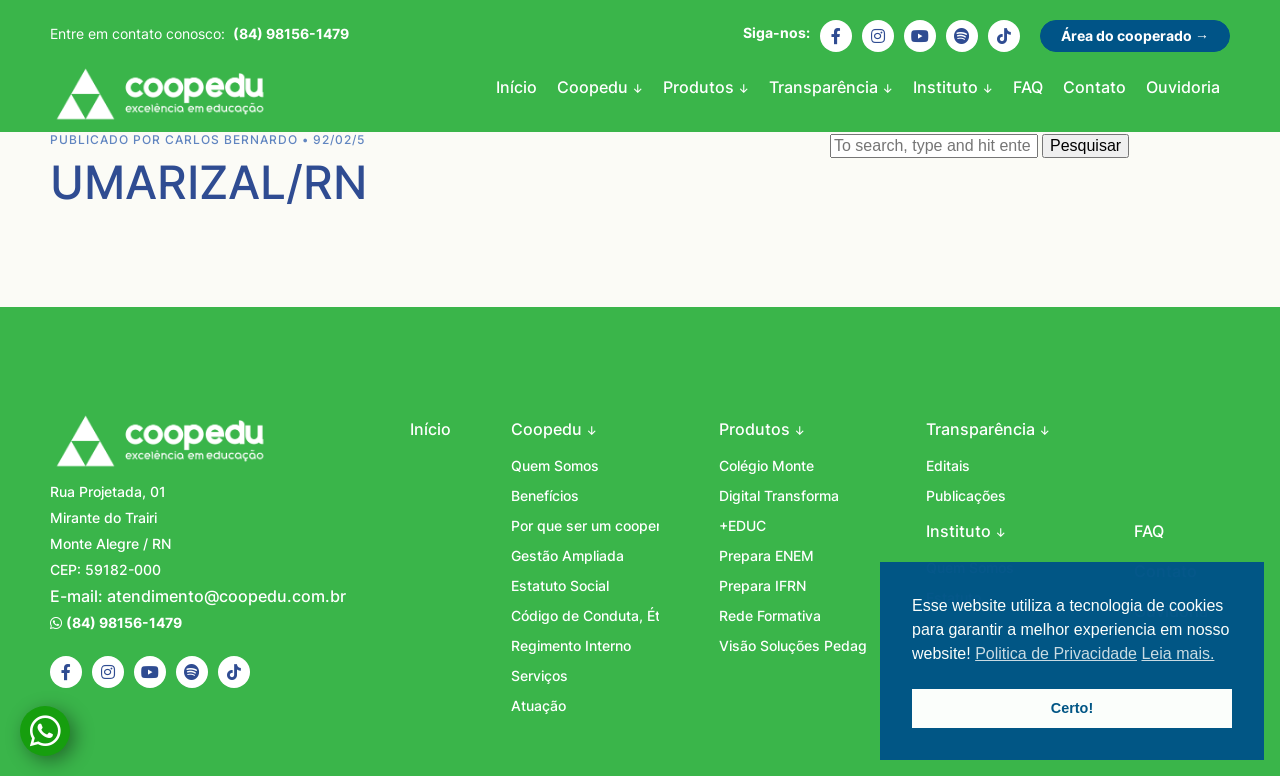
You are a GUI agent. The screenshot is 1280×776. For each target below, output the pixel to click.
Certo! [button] (1072, 708)
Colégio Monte (766, 465)
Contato (1094, 87)
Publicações (966, 495)
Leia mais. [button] (1177, 653)
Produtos (700, 87)
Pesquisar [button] (1085, 145)
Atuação (538, 705)
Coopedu (160, 97)
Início (516, 87)
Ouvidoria (1183, 87)
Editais (948, 465)
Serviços (539, 675)
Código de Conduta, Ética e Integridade (585, 615)
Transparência (825, 87)
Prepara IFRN (762, 585)
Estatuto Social (560, 585)
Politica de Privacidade (1056, 653)
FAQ (1028, 87)
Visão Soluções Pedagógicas (793, 645)
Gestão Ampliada (567, 555)
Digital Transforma (779, 495)
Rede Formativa (770, 615)
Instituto (947, 87)
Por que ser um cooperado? (585, 525)
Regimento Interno (571, 645)
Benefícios (545, 495)
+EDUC (742, 525)
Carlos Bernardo (231, 139)
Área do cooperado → (1135, 35)
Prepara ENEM (766, 555)
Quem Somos (555, 465)
